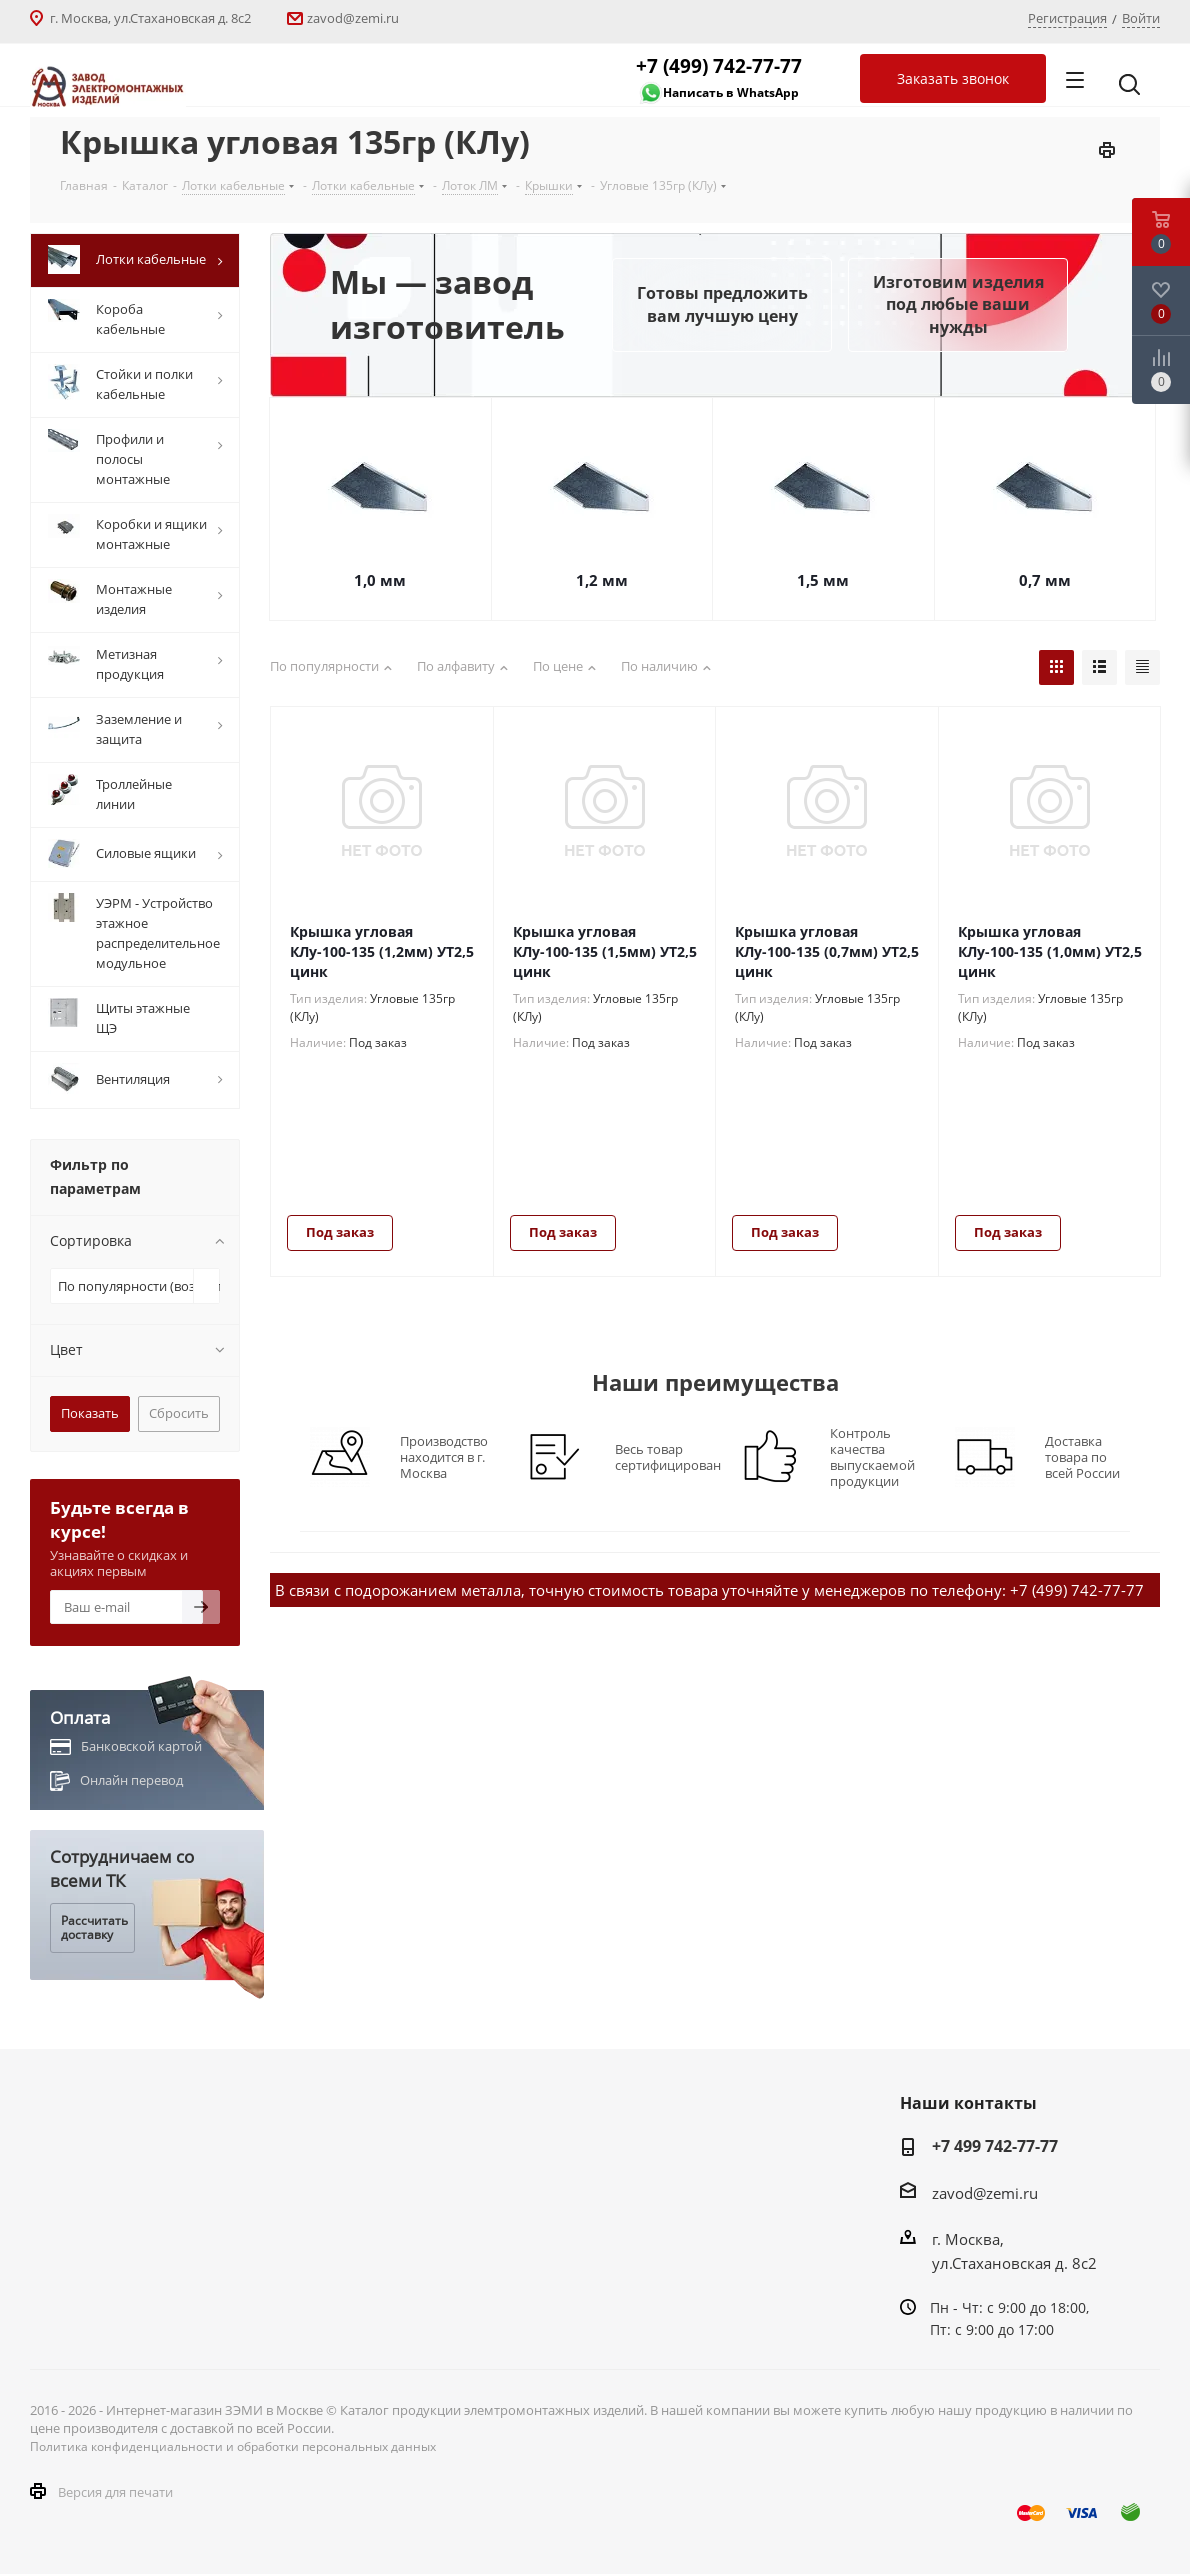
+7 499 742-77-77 (995, 2146)
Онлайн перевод (131, 1780)
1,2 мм (602, 580)
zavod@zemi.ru (353, 18)
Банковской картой (141, 1746)
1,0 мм (380, 580)
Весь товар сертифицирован (668, 1457)
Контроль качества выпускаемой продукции (872, 1457)
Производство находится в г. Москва (444, 1457)
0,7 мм (1045, 580)
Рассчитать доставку (94, 1927)
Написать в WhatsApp (731, 92)
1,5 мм (823, 580)
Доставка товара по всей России (1082, 1457)
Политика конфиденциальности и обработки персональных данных (233, 2446)
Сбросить (179, 1413)
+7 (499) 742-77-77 (719, 66)
